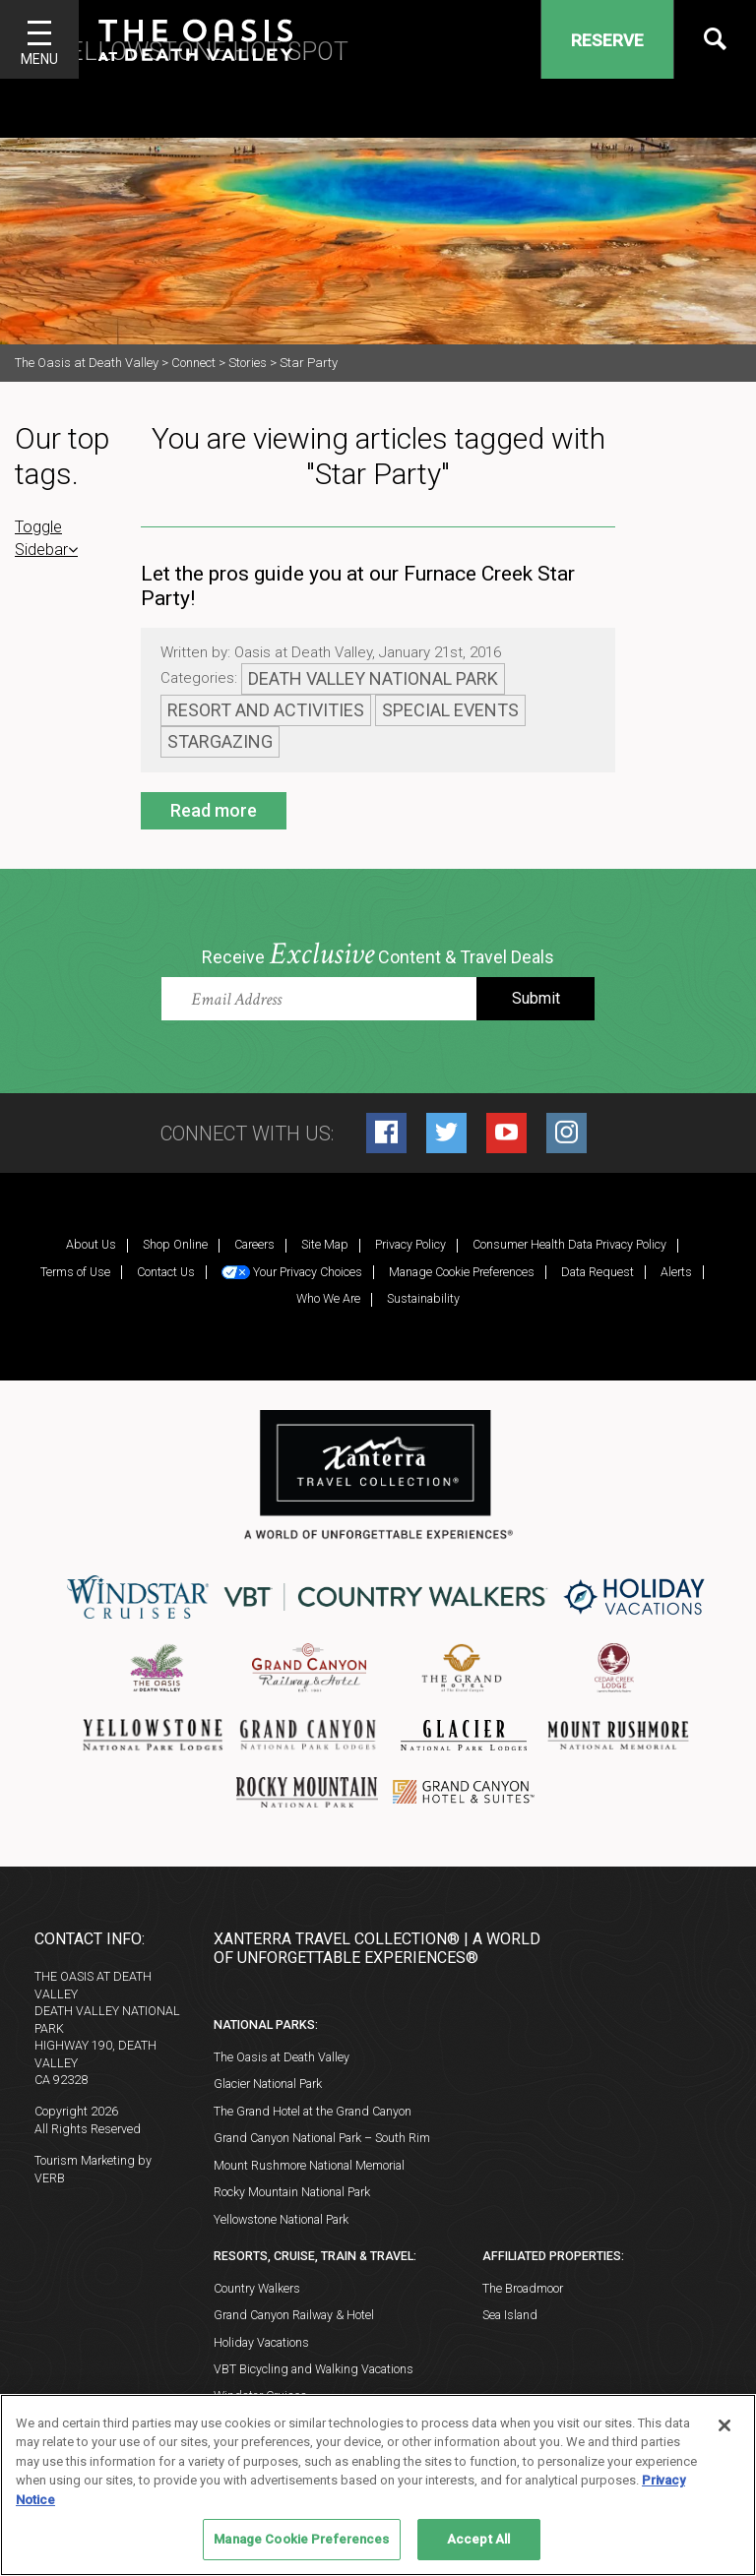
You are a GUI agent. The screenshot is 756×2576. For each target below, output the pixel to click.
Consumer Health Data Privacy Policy (569, 1244)
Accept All (478, 2539)
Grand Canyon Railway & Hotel (294, 2314)
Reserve (607, 40)
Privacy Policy (410, 1244)
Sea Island (509, 2314)
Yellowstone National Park (281, 2219)
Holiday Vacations (261, 2342)
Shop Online (175, 1244)
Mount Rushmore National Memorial (309, 2165)
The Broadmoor (522, 2288)
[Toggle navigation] (39, 39)
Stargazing (220, 741)
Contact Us (166, 1271)
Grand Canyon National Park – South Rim (322, 2137)
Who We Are (328, 1298)
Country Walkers (257, 2288)
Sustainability (423, 1298)
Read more (213, 810)
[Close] (724, 2425)
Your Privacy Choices (291, 1271)
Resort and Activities (265, 710)
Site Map (324, 1244)
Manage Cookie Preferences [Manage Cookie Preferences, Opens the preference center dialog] (301, 2539)
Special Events (450, 710)
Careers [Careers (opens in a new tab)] (254, 1244)
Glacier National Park (268, 2083)
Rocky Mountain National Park (292, 2191)
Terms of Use (75, 1271)
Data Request (597, 1271)
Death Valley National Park (373, 678)
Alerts (676, 1271)
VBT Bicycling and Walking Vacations (313, 2368)
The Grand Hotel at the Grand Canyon (312, 2111)
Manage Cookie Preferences (462, 1271)
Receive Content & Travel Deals (378, 955)
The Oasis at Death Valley (281, 2057)
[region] (378, 2485)
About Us (91, 1244)
